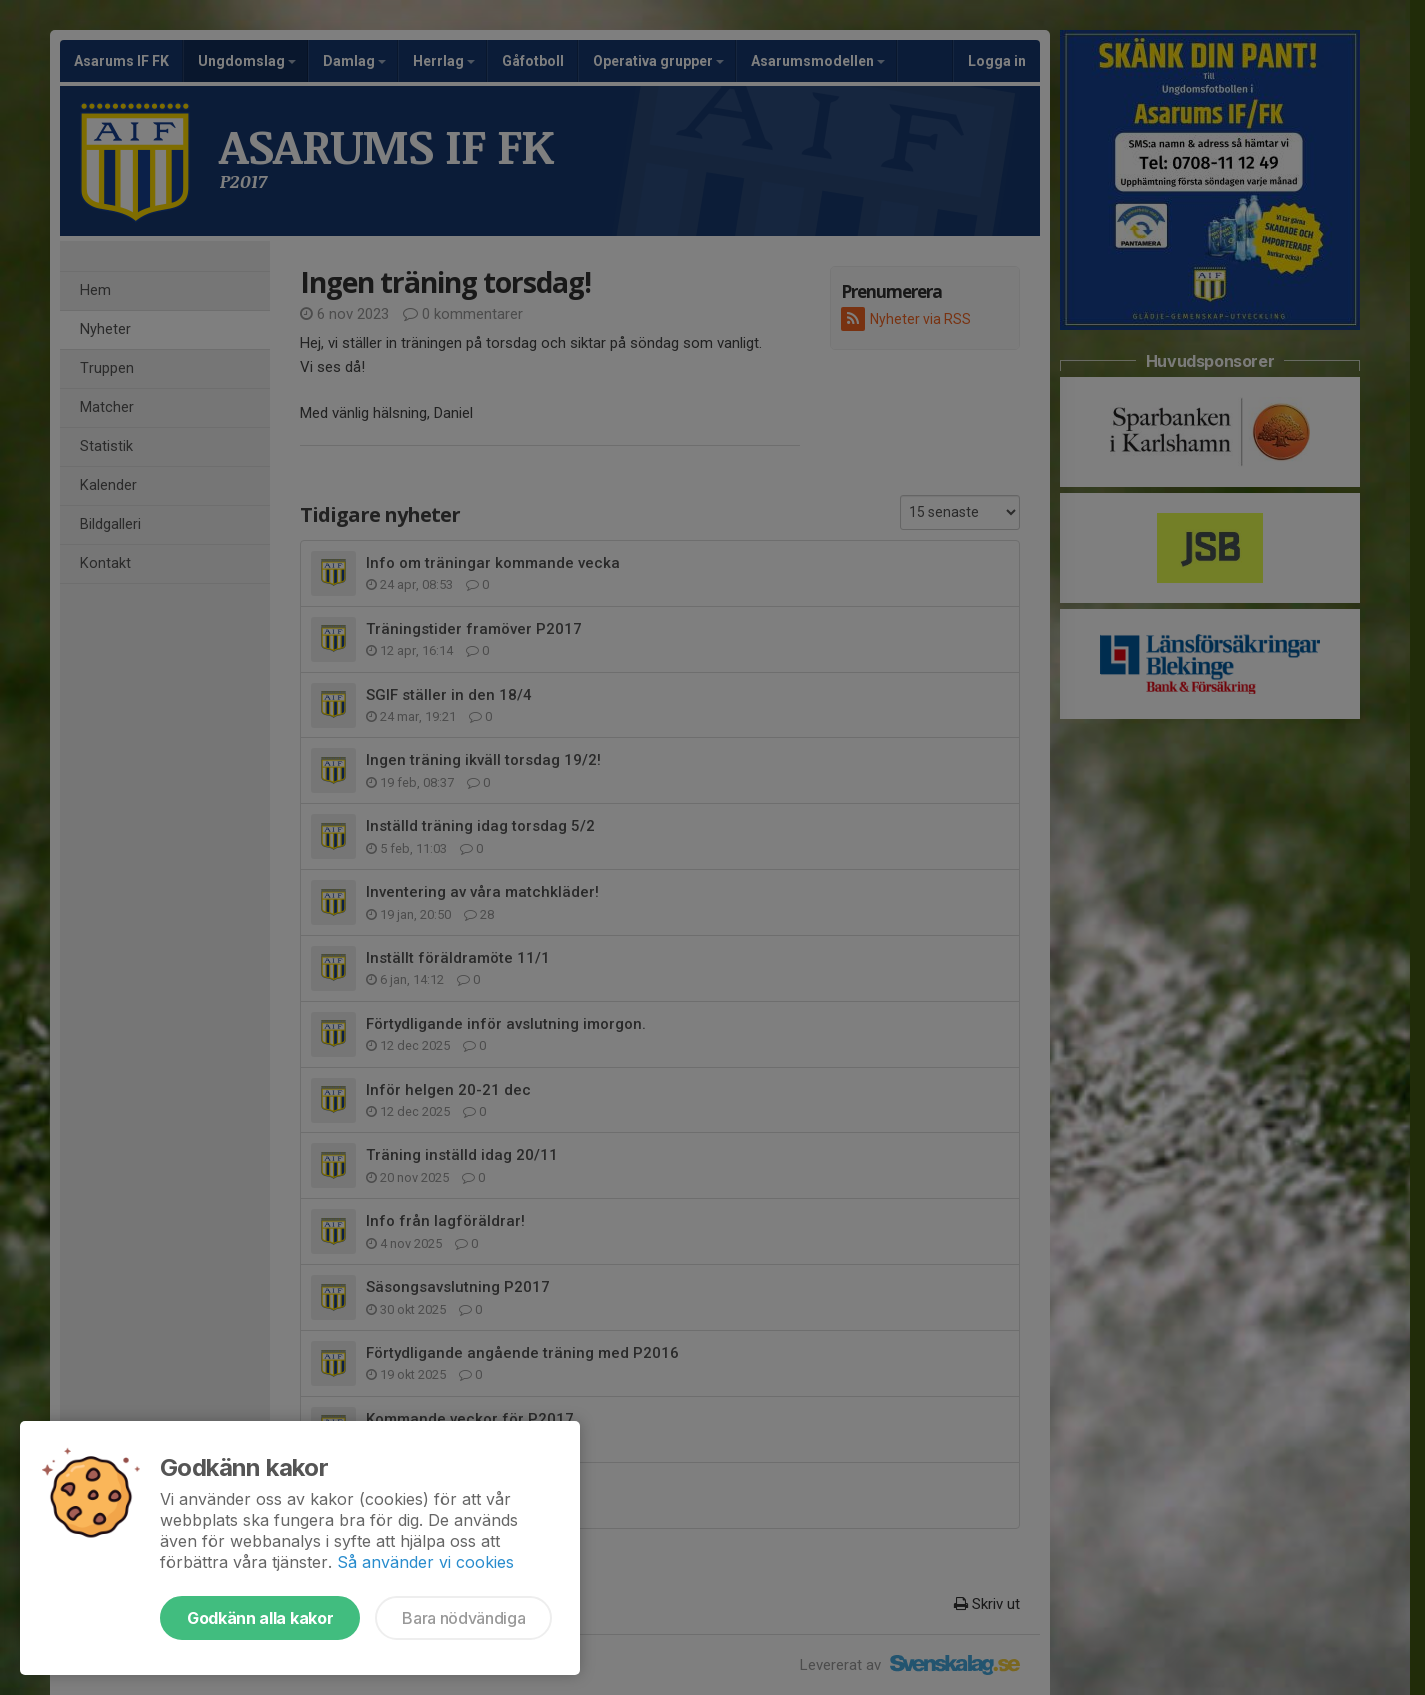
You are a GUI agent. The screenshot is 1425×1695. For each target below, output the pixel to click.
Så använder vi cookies (425, 1562)
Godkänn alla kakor (260, 1618)
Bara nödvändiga (463, 1618)
